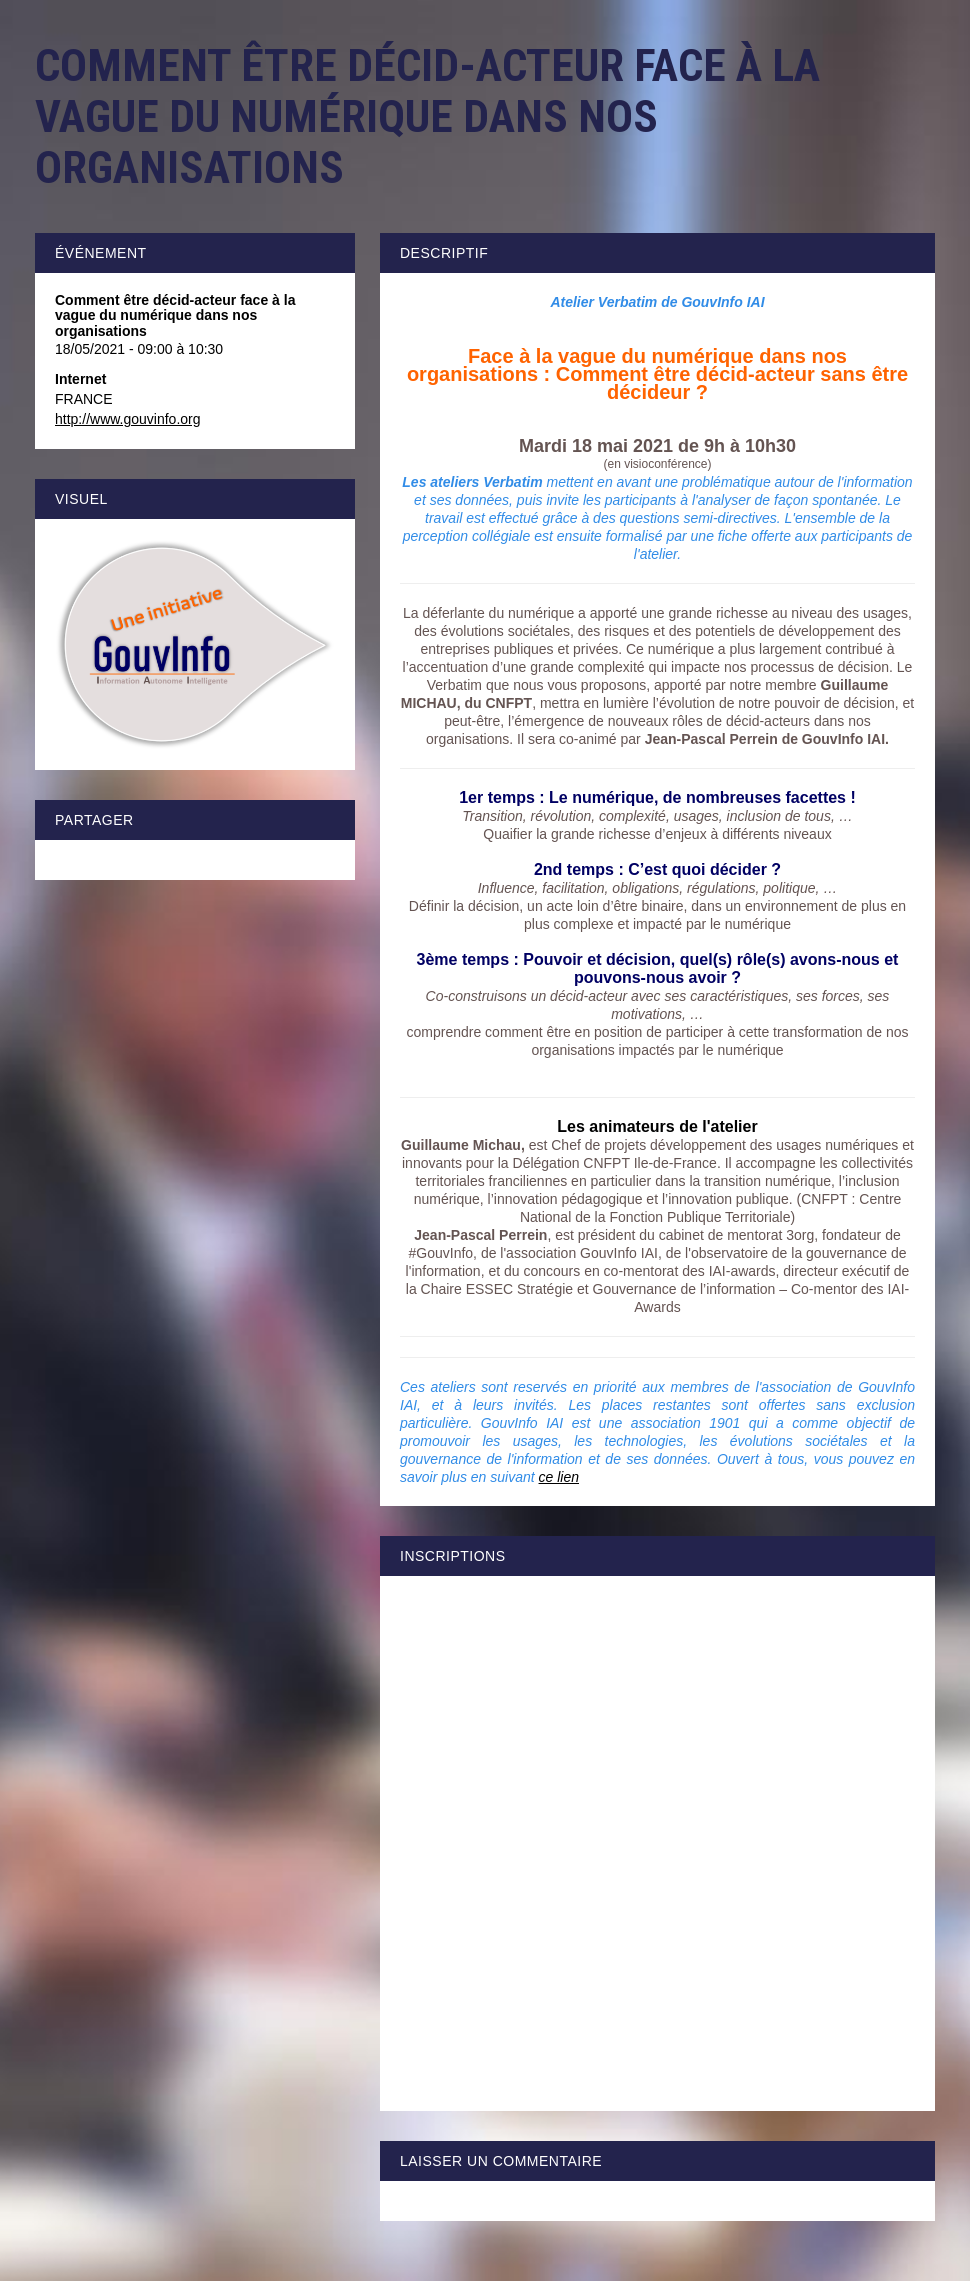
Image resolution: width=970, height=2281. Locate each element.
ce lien (559, 1477)
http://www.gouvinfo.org (128, 419)
